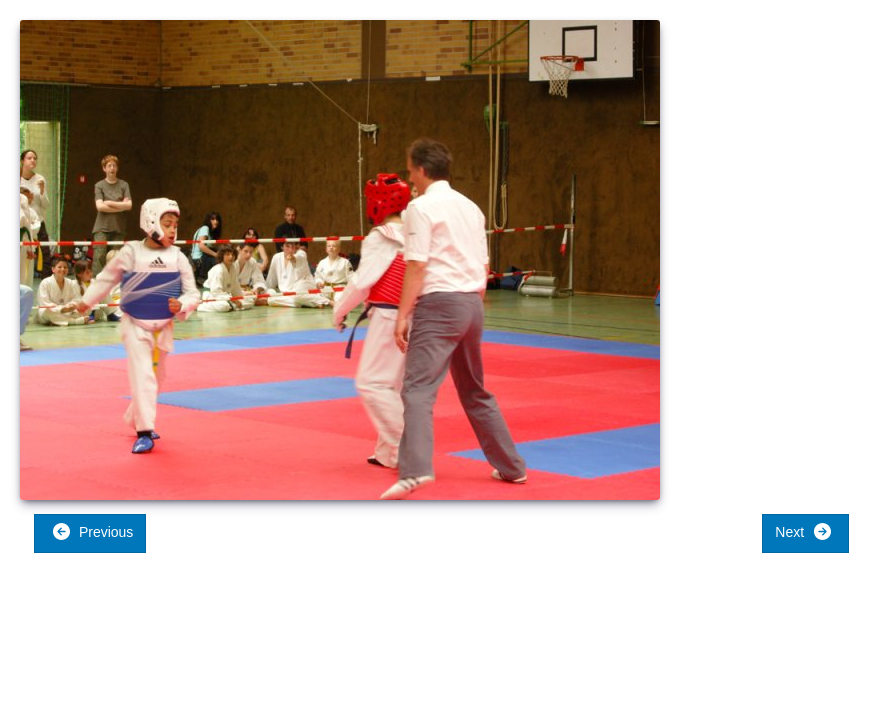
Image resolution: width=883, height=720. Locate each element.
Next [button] (803, 531)
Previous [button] (92, 531)
